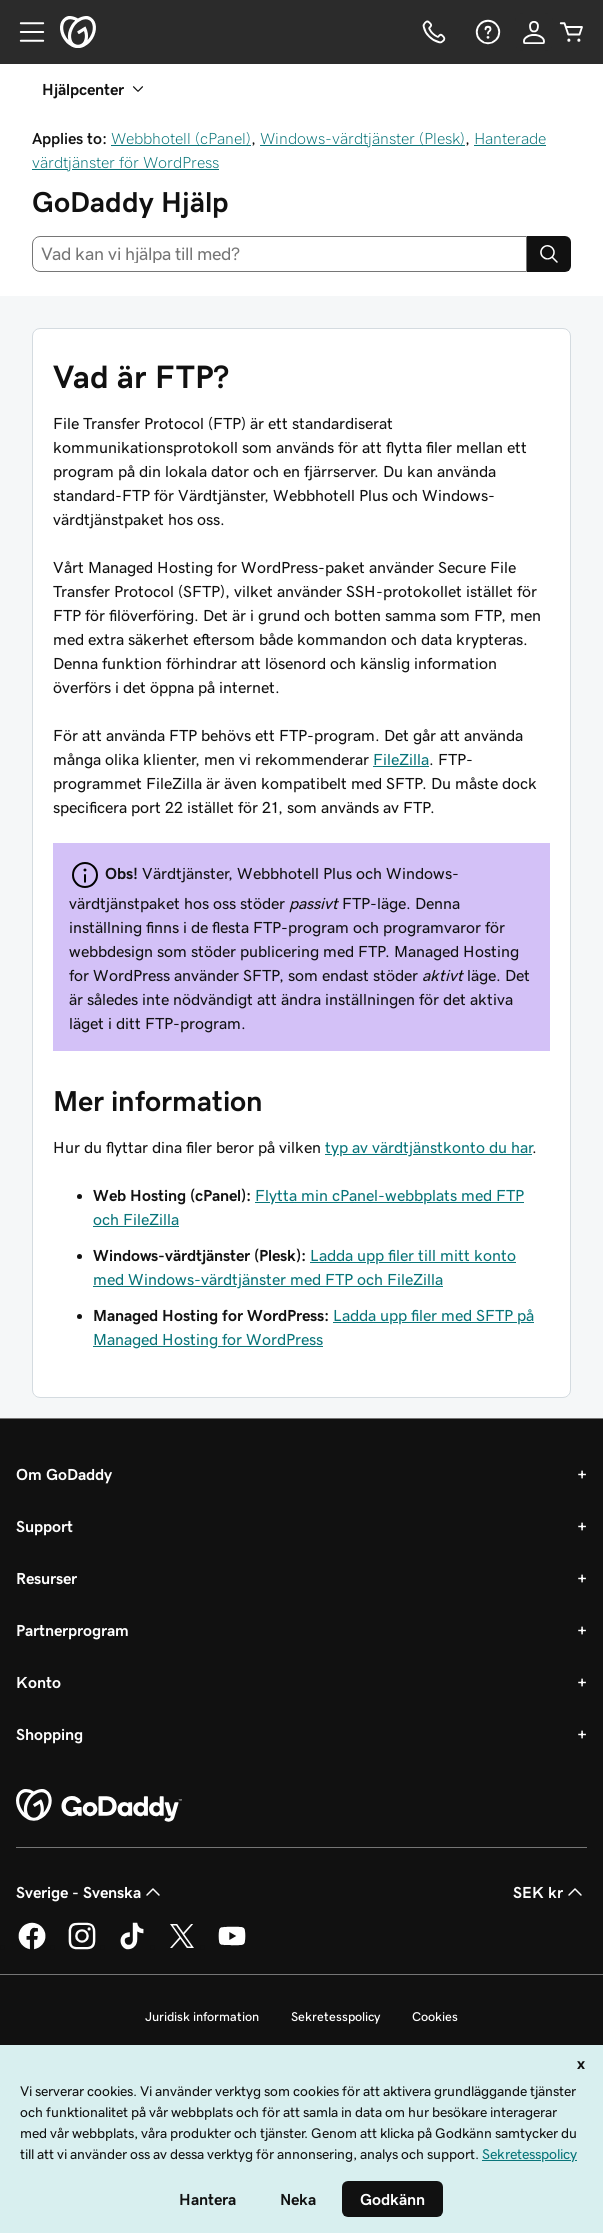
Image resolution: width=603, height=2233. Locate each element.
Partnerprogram (72, 1630)
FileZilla (401, 759)
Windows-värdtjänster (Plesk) (362, 138)
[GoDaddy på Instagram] (82, 1946)
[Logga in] (534, 32)
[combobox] (279, 254)
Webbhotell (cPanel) (181, 138)
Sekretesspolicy (335, 2016)
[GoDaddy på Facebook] (32, 1946)
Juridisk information (202, 2016)
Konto (38, 1682)
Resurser (46, 1578)
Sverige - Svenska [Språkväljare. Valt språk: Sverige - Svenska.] (90, 1892)
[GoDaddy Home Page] (99, 1806)
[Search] (549, 254)
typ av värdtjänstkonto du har (428, 1147)
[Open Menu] (24, 32)
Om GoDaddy (64, 1474)
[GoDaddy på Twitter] (182, 1946)
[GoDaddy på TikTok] (132, 1946)
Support (44, 1526)
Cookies (435, 2016)
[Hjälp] (486, 32)
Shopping (49, 1734)
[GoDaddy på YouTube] (232, 1946)
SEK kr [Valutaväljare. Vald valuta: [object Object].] (550, 1892)
